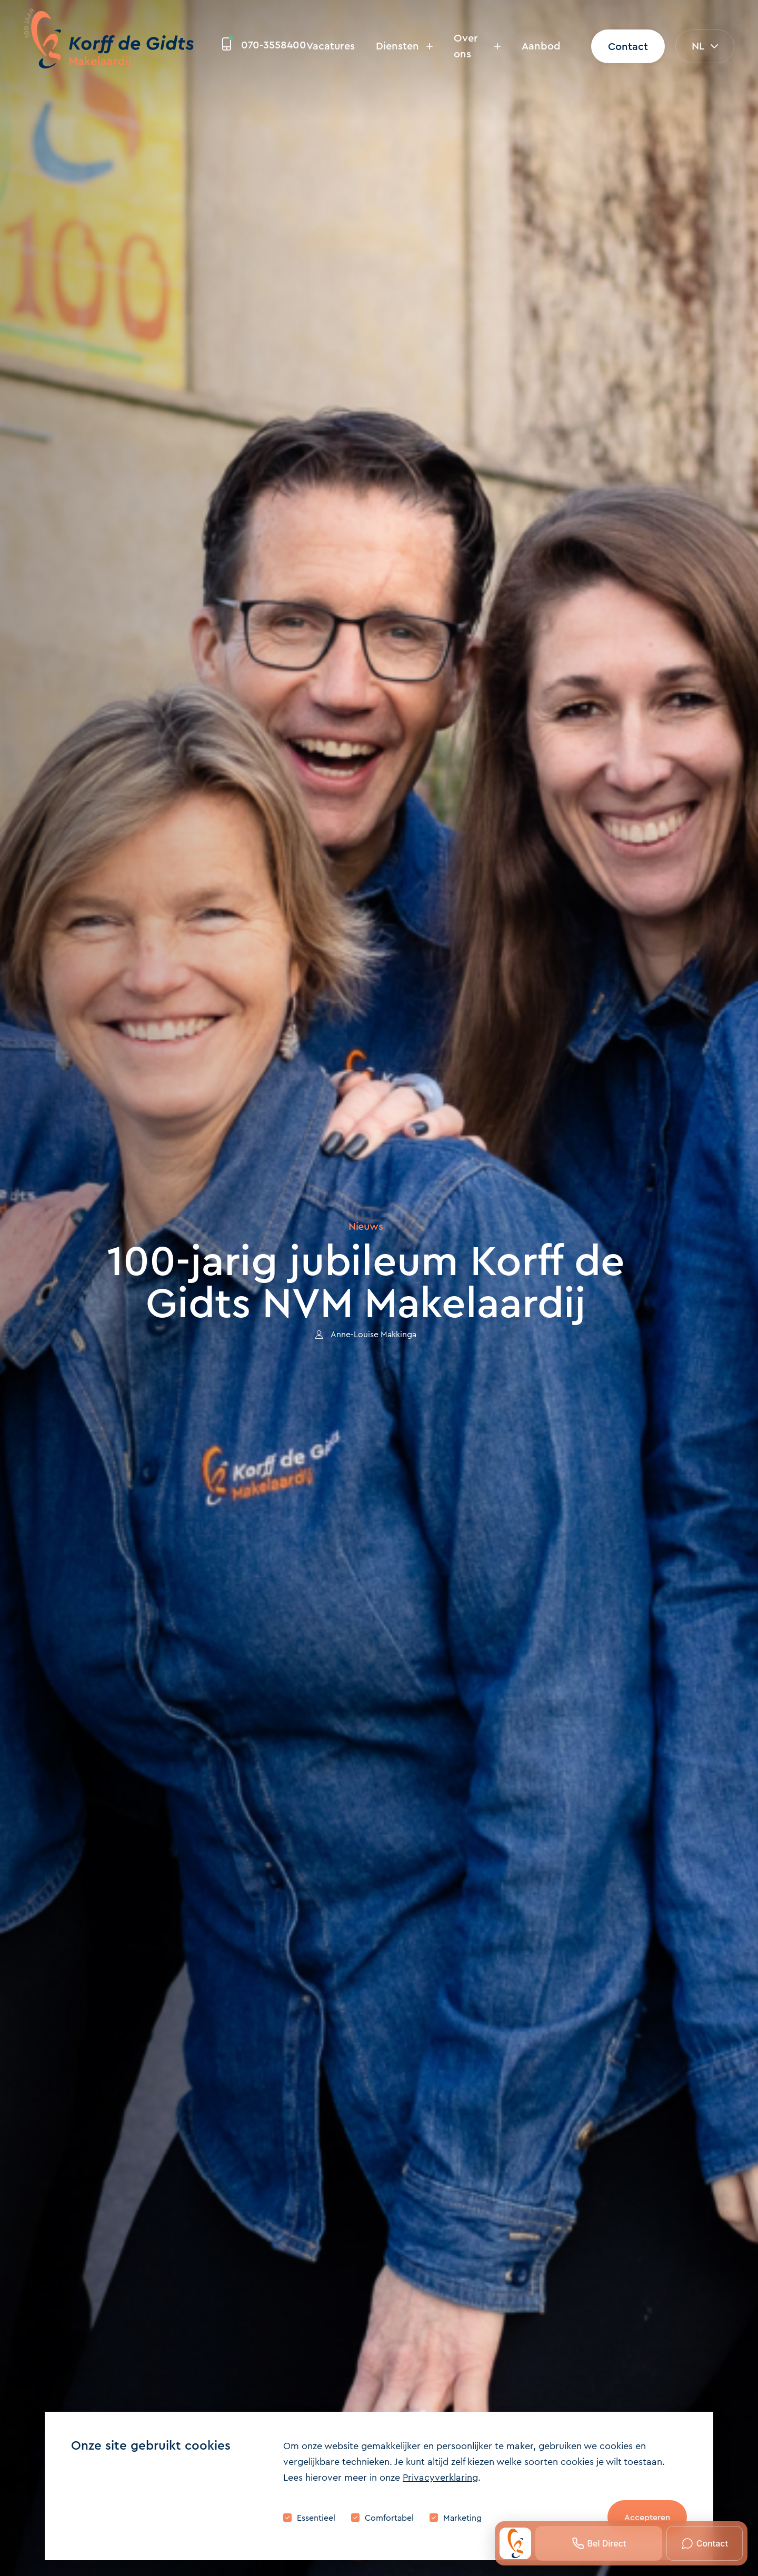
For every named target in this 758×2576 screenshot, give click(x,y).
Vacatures (330, 46)
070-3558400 (264, 45)
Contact (628, 46)
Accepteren (647, 2517)
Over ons (477, 46)
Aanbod (541, 46)
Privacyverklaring (440, 2477)
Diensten (404, 46)
